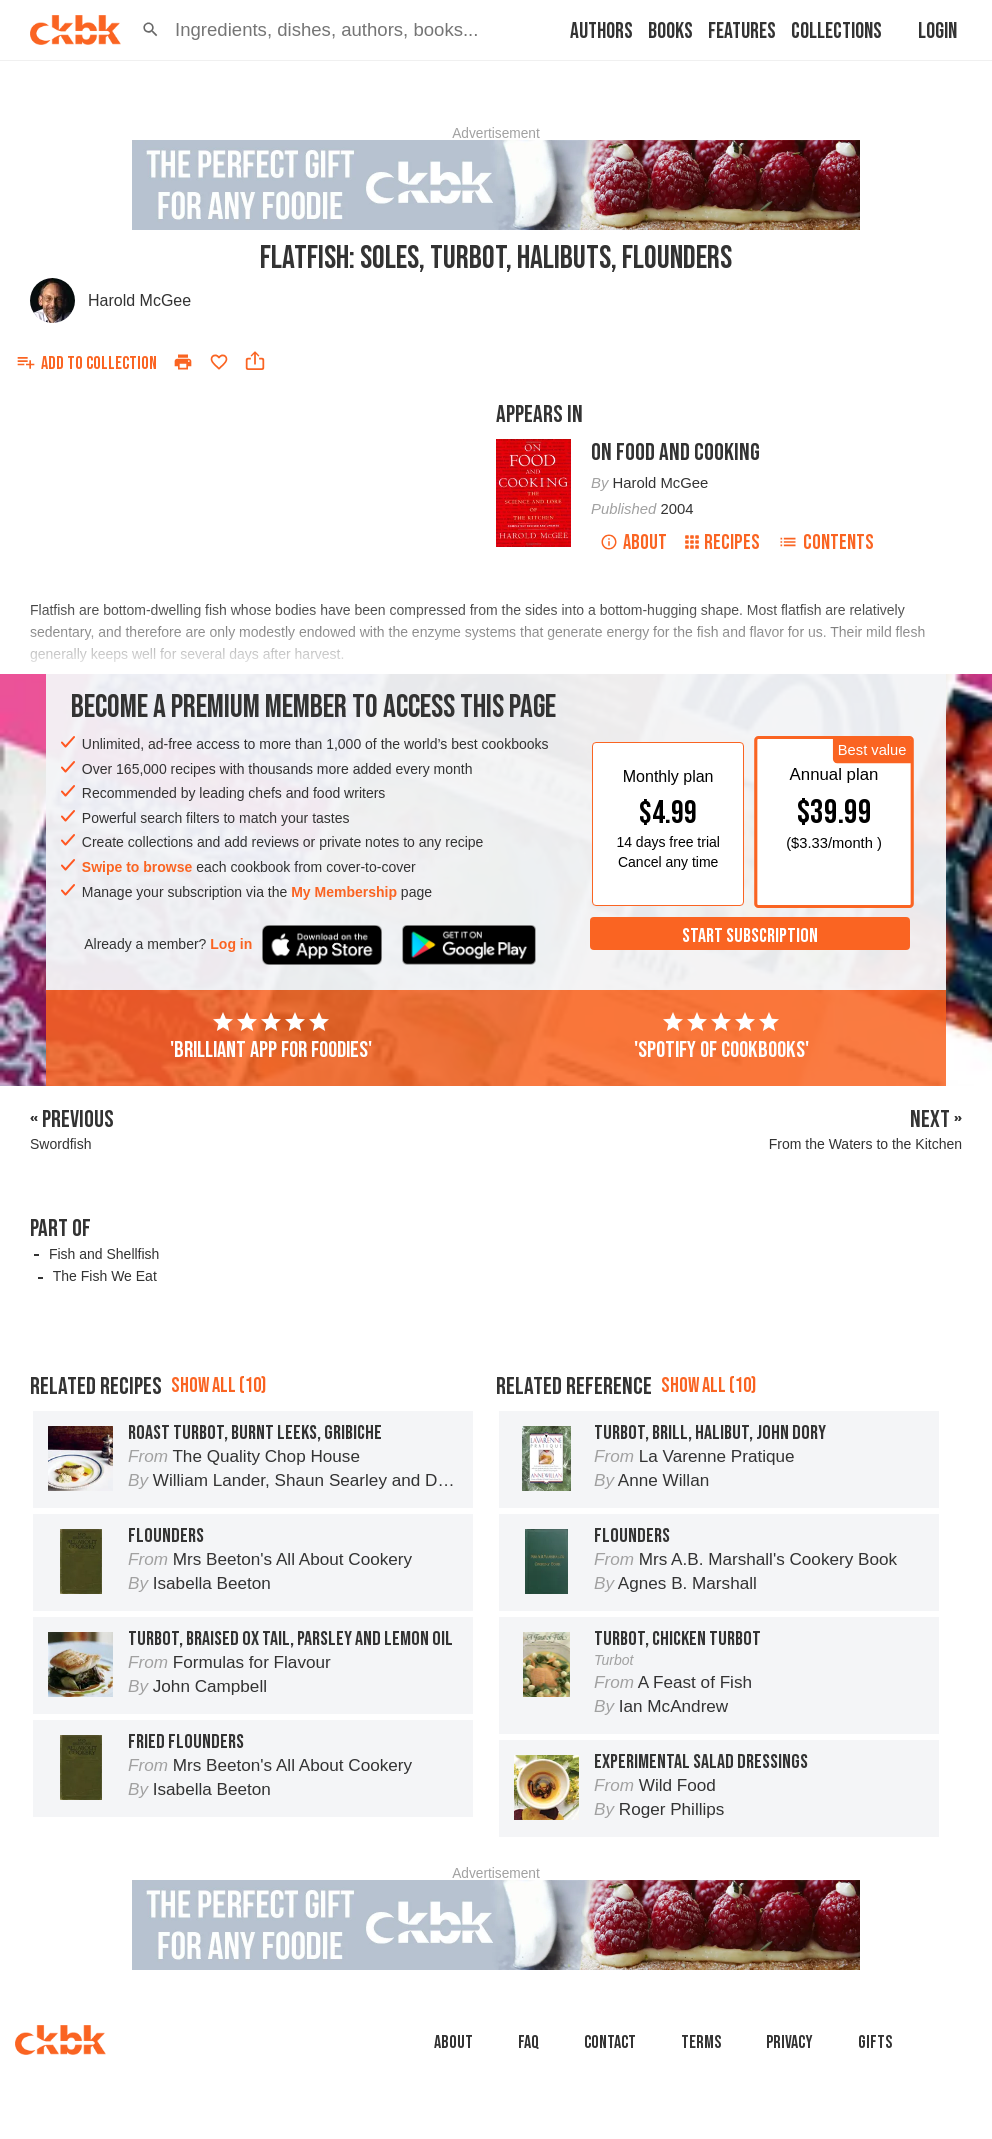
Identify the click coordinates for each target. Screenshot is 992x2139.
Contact (610, 2042)
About (633, 542)
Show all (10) (218, 1385)
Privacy (789, 2042)
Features (742, 31)
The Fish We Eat (105, 1276)
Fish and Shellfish (104, 1254)
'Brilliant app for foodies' (271, 1037)
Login (937, 31)
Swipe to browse (137, 867)
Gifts (875, 2042)
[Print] (183, 362)
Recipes (722, 542)
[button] (150, 30)
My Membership (344, 892)
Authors (601, 31)
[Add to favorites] (219, 362)
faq (528, 2042)
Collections (836, 31)
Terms (701, 2042)
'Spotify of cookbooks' (721, 1037)
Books (670, 31)
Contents (826, 542)
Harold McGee (139, 300)
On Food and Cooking (675, 452)
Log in (231, 944)
